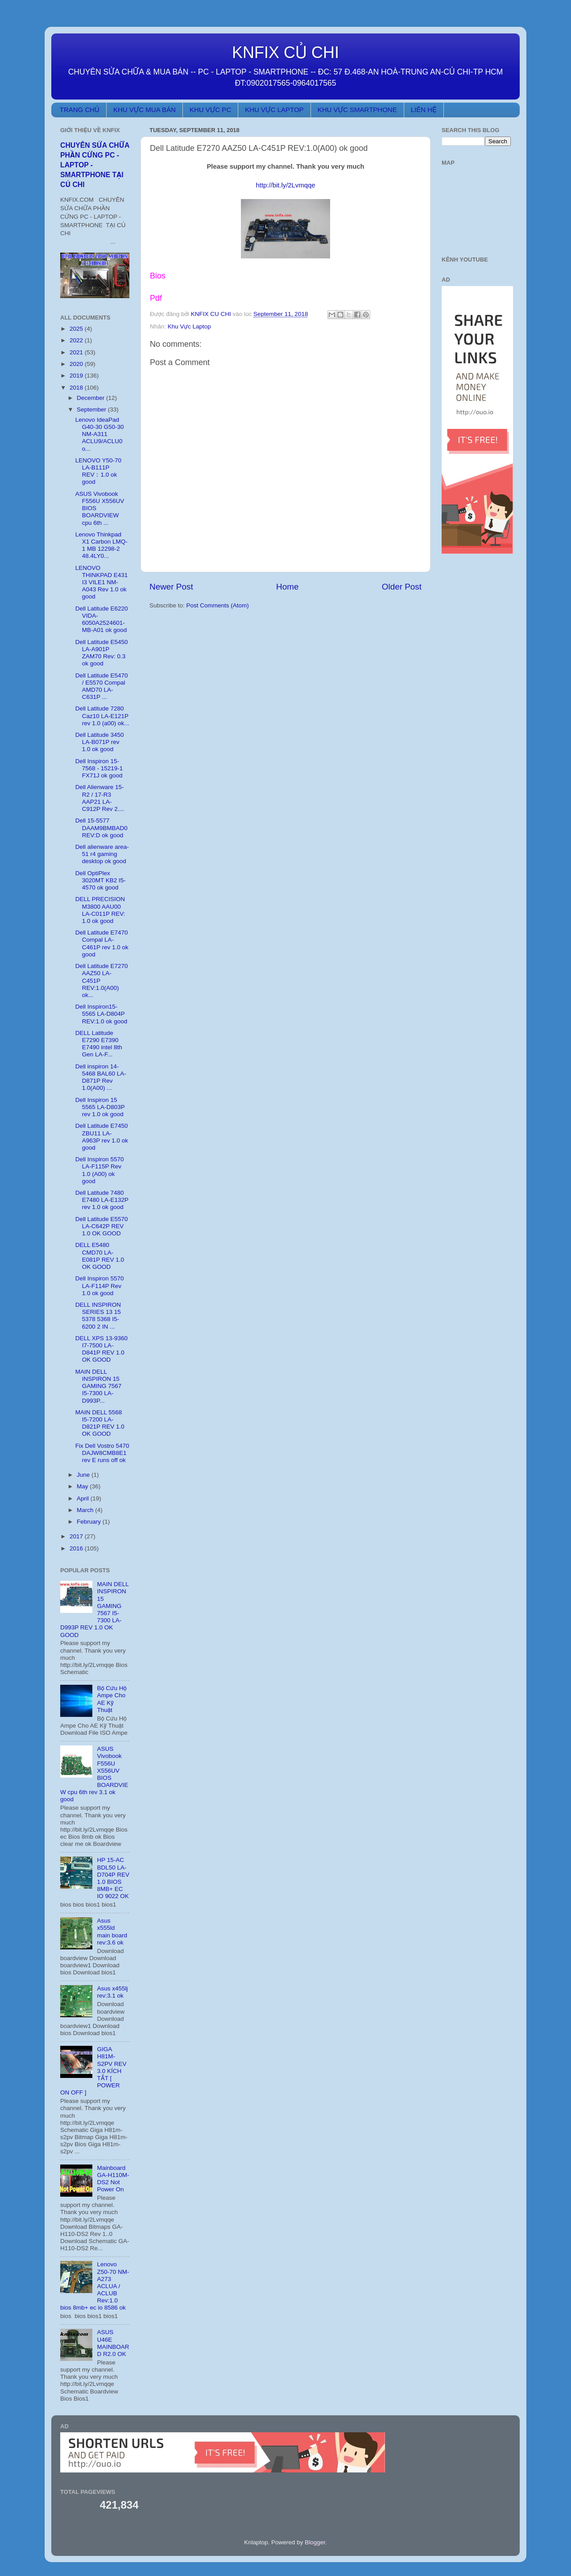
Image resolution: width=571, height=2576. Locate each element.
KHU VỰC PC (210, 109)
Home (287, 586)
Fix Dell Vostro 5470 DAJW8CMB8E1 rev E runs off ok (102, 1452)
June (84, 1474)
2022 (77, 340)
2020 (77, 364)
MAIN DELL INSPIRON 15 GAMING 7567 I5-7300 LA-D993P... (98, 1386)
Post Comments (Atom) (217, 605)
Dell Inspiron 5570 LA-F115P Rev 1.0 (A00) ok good (99, 1170)
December (91, 398)
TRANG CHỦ (79, 109)
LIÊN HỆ (424, 109)
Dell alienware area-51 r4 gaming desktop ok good (102, 853)
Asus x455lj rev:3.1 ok (112, 1992)
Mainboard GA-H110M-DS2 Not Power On (113, 2179)
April (84, 1498)
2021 (77, 352)
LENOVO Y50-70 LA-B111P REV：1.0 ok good (98, 471)
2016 (77, 1548)
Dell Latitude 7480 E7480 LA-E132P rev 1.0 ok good (101, 1199)
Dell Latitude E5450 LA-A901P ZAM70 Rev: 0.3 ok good (101, 653)
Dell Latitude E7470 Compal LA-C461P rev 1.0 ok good (101, 943)
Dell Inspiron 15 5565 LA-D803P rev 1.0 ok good (100, 1107)
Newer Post (171, 586)
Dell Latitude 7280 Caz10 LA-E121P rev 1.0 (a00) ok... (102, 715)
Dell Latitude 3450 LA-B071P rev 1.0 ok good (99, 741)
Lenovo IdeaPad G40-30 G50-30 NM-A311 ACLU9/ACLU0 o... (99, 434)
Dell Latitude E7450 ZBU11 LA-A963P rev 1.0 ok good (101, 1136)
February (90, 1521)
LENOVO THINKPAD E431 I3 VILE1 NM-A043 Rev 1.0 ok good (101, 582)
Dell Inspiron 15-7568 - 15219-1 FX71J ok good (99, 768)
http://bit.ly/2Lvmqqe (285, 185)
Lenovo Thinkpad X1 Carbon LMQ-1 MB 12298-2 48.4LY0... (101, 545)
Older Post (402, 586)
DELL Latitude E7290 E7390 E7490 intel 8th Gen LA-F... (98, 1044)
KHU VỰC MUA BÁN (144, 109)
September (92, 409)
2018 (77, 387)
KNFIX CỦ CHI (285, 52)
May (83, 1486)
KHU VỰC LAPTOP (274, 109)
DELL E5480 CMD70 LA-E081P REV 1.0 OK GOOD (99, 1256)
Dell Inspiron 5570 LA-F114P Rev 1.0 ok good (99, 1285)
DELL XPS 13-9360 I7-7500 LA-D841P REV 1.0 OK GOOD (101, 1349)
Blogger (315, 2542)
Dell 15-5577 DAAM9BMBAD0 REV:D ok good (101, 827)
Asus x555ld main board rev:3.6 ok (112, 1931)
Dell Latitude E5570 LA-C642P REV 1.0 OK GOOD (101, 1226)
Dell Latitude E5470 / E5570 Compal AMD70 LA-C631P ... (101, 686)
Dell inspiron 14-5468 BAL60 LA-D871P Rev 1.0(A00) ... (100, 1077)
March (86, 1510)
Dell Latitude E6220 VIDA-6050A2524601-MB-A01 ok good (101, 619)
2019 (77, 375)
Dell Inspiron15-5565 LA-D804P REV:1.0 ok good (101, 1013)
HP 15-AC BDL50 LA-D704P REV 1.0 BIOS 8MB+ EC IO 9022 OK (113, 1878)
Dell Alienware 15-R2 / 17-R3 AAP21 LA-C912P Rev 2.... (99, 798)
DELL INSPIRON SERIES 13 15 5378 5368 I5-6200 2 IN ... (98, 1315)
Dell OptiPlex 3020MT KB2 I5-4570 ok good (100, 880)
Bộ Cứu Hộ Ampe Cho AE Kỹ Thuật (111, 1699)
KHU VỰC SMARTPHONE (357, 109)
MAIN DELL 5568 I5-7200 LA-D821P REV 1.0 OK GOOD (99, 1423)
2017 (77, 1536)
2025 (77, 328)
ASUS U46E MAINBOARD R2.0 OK (113, 2343)
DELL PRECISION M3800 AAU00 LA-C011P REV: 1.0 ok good (100, 910)
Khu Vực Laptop (189, 326)
